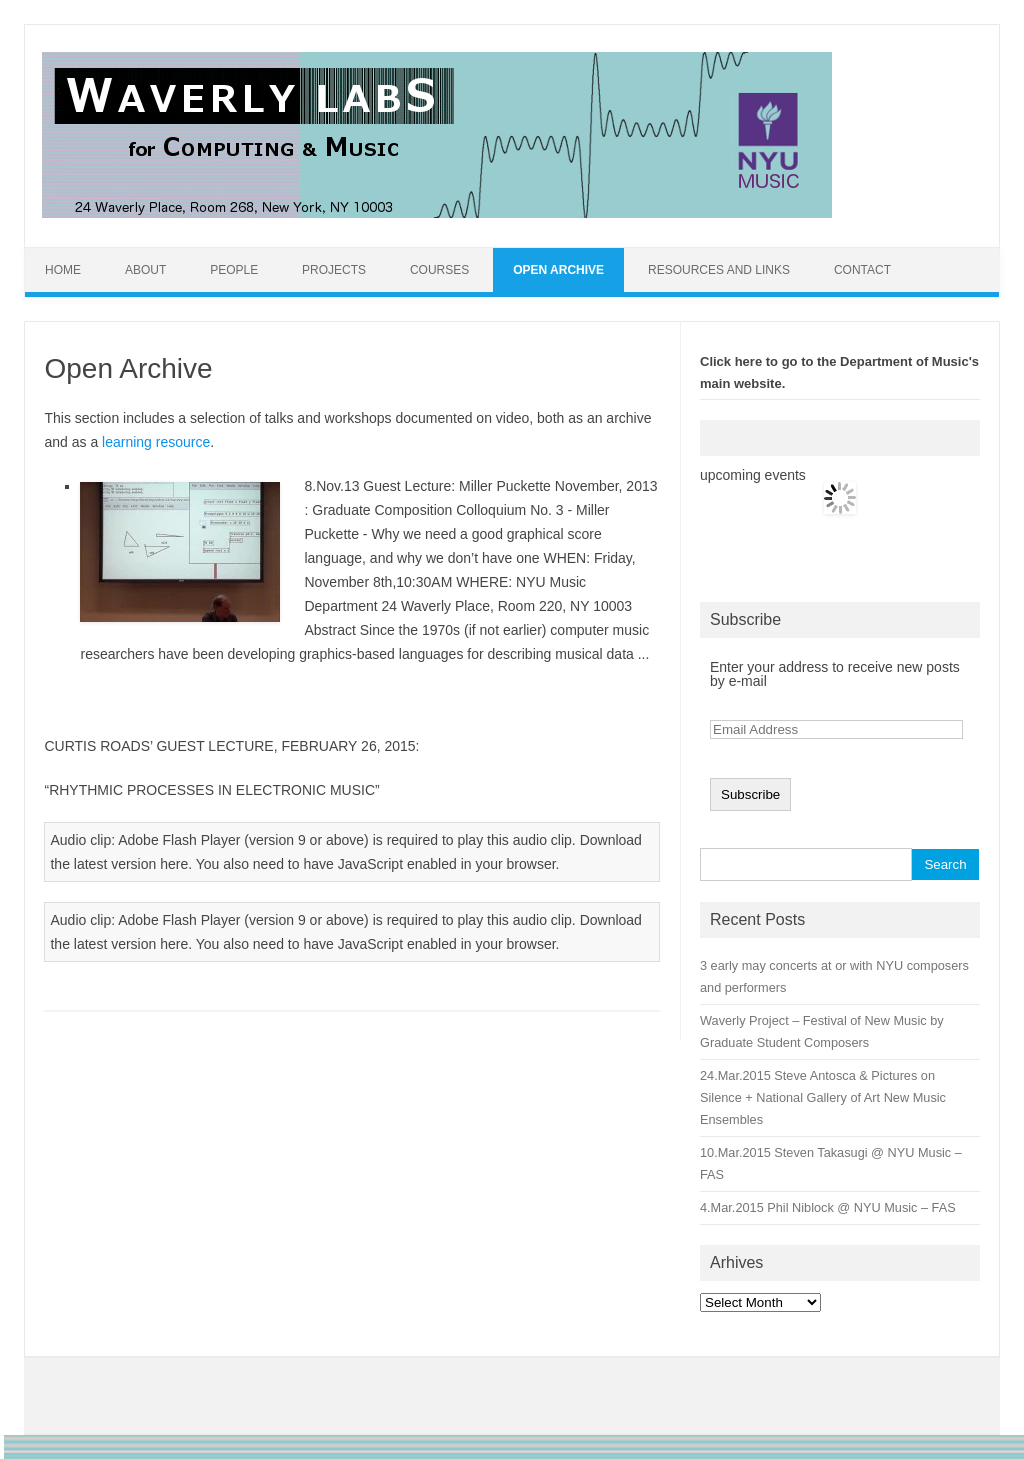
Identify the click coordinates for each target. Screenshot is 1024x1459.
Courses (439, 270)
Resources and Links (719, 270)
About (145, 270)
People (234, 270)
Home (63, 270)
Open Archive (558, 270)
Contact (862, 270)
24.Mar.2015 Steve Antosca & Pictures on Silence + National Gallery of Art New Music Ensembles (823, 1097)
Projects (334, 270)
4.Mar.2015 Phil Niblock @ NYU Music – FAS (828, 1207)
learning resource (156, 442)
